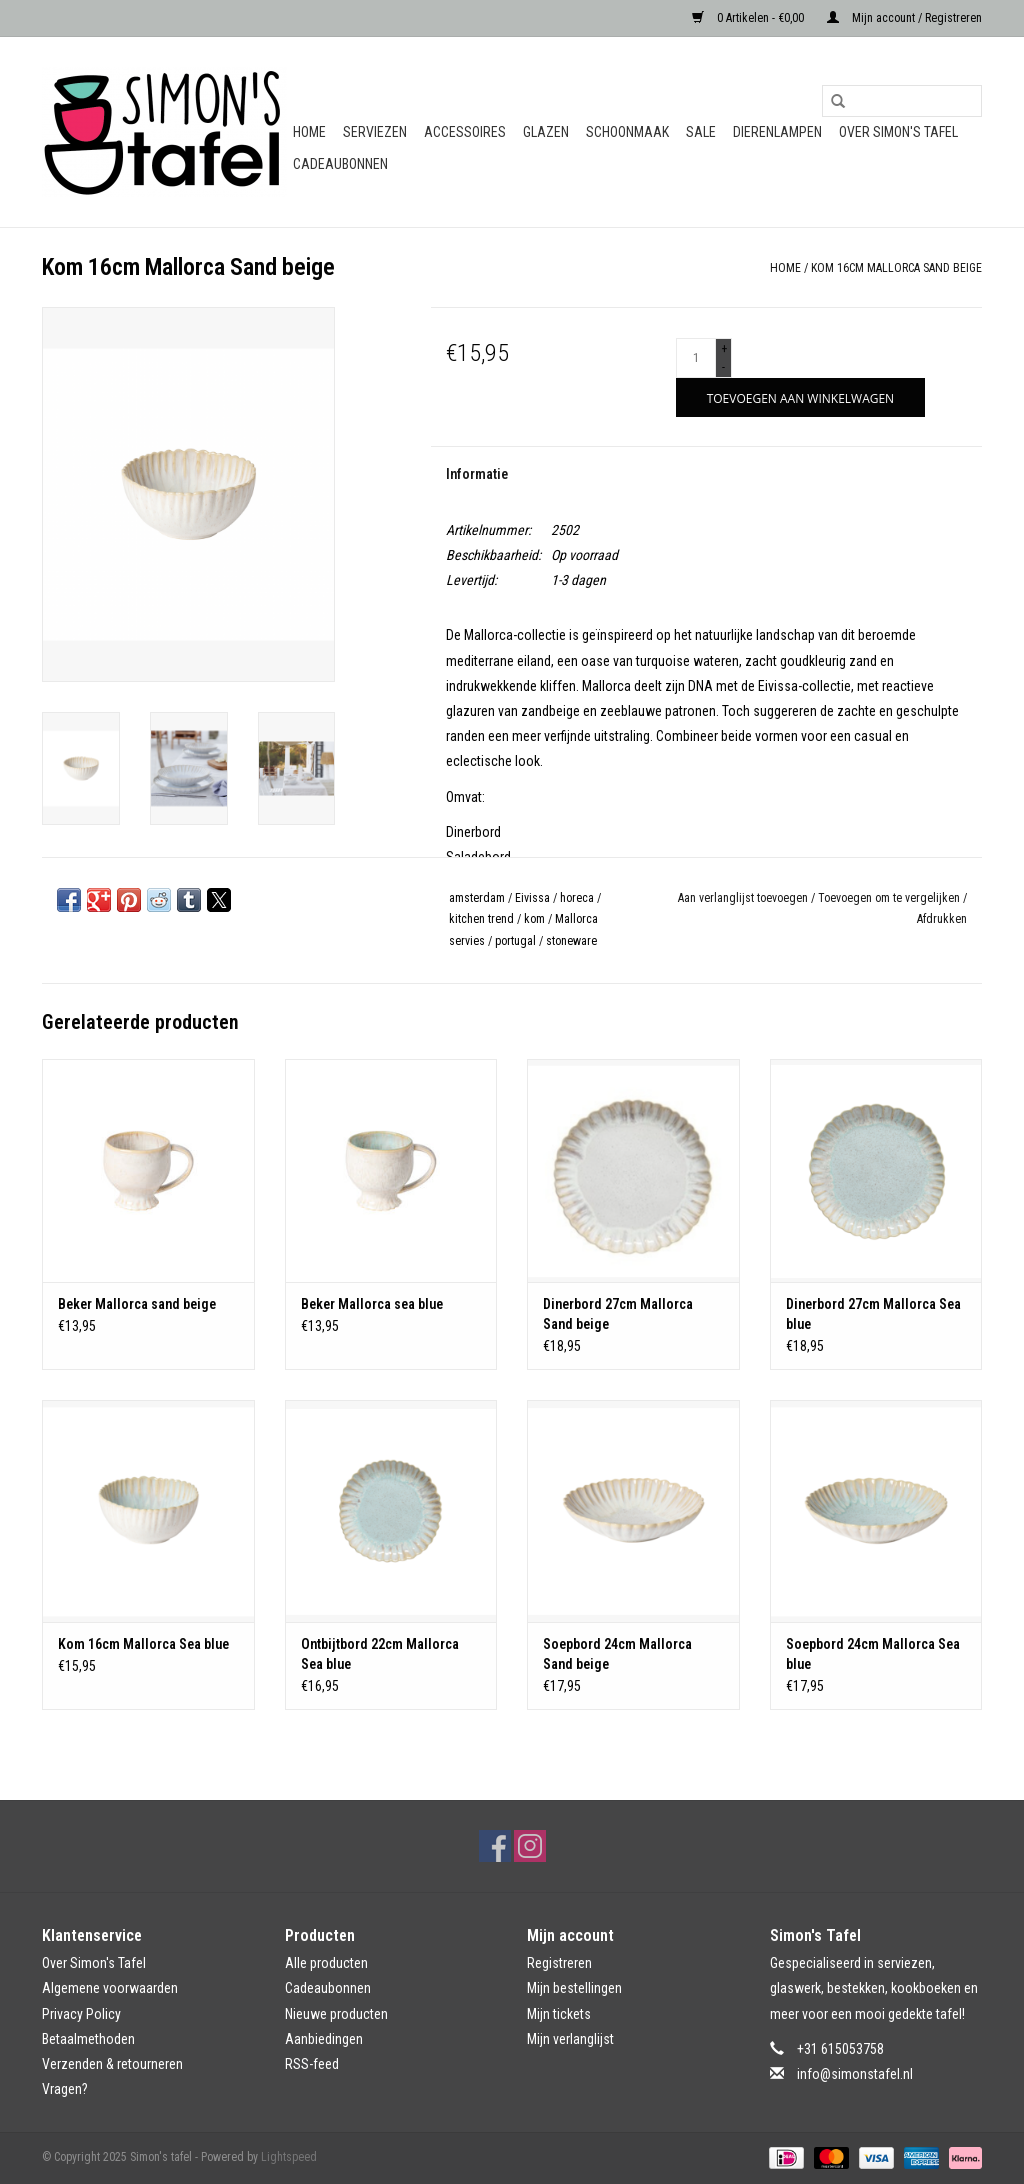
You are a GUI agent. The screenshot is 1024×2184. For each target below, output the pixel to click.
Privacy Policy (81, 2014)
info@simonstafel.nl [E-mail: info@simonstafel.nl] (855, 2074)
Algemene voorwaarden (110, 1988)
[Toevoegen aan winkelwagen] (800, 397)
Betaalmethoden (88, 2039)
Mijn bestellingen (574, 1988)
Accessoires (465, 132)
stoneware (571, 941)
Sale (701, 132)
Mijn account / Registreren (904, 18)
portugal (515, 941)
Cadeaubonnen (340, 164)
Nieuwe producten (336, 2014)
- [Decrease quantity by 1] (723, 367)
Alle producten (326, 1963)
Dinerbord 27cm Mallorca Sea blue (873, 1314)
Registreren (559, 1963)
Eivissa (532, 898)
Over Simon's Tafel (898, 132)
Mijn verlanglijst (570, 2039)
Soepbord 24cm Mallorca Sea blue (873, 1654)
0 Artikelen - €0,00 (749, 18)
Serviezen (375, 132)
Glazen (546, 132)
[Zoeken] (902, 101)
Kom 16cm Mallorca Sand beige (896, 268)
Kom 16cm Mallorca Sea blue (143, 1644)
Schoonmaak (627, 132)
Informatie (477, 474)
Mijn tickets (559, 2014)
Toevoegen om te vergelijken (890, 898)
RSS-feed (312, 2064)
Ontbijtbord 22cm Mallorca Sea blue (380, 1654)
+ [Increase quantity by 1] (724, 349)
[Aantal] (696, 358)
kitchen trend (481, 919)
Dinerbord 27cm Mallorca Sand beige (618, 1314)
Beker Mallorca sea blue (372, 1304)
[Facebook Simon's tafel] (495, 1846)
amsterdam (477, 898)
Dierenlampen (777, 132)
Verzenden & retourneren (112, 2064)
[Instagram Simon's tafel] (530, 1846)
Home (309, 132)
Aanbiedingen (324, 2039)
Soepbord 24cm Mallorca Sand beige (617, 1654)
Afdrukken (942, 919)
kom (534, 919)
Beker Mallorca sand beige (137, 1304)
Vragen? (65, 2089)
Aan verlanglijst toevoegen (744, 898)
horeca (577, 898)
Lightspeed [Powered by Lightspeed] (289, 2157)
